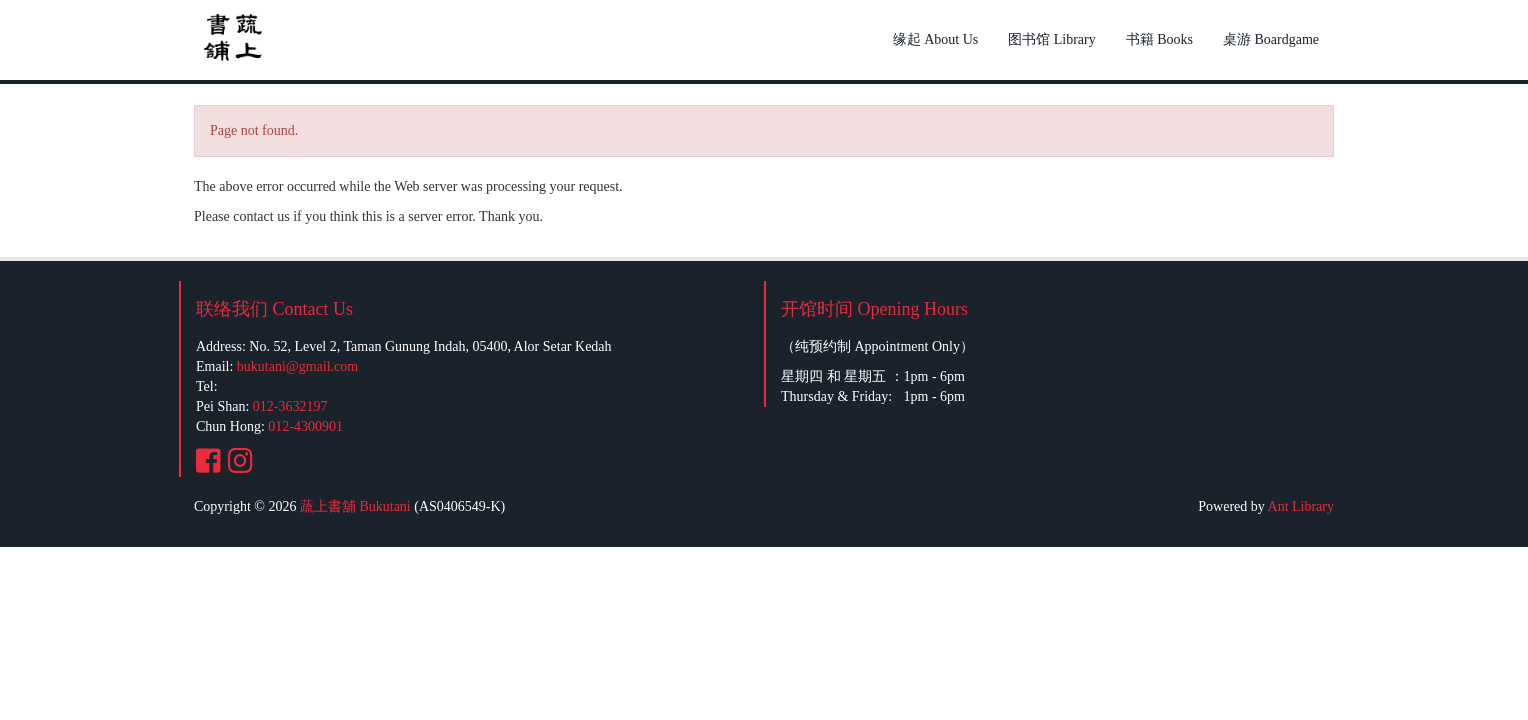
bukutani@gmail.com (297, 366)
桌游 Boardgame (1271, 39)
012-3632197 (290, 406)
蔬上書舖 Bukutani (355, 506)
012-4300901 (305, 426)
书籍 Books (1159, 39)
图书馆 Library (1051, 39)
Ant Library (1301, 506)
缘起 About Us (936, 39)
